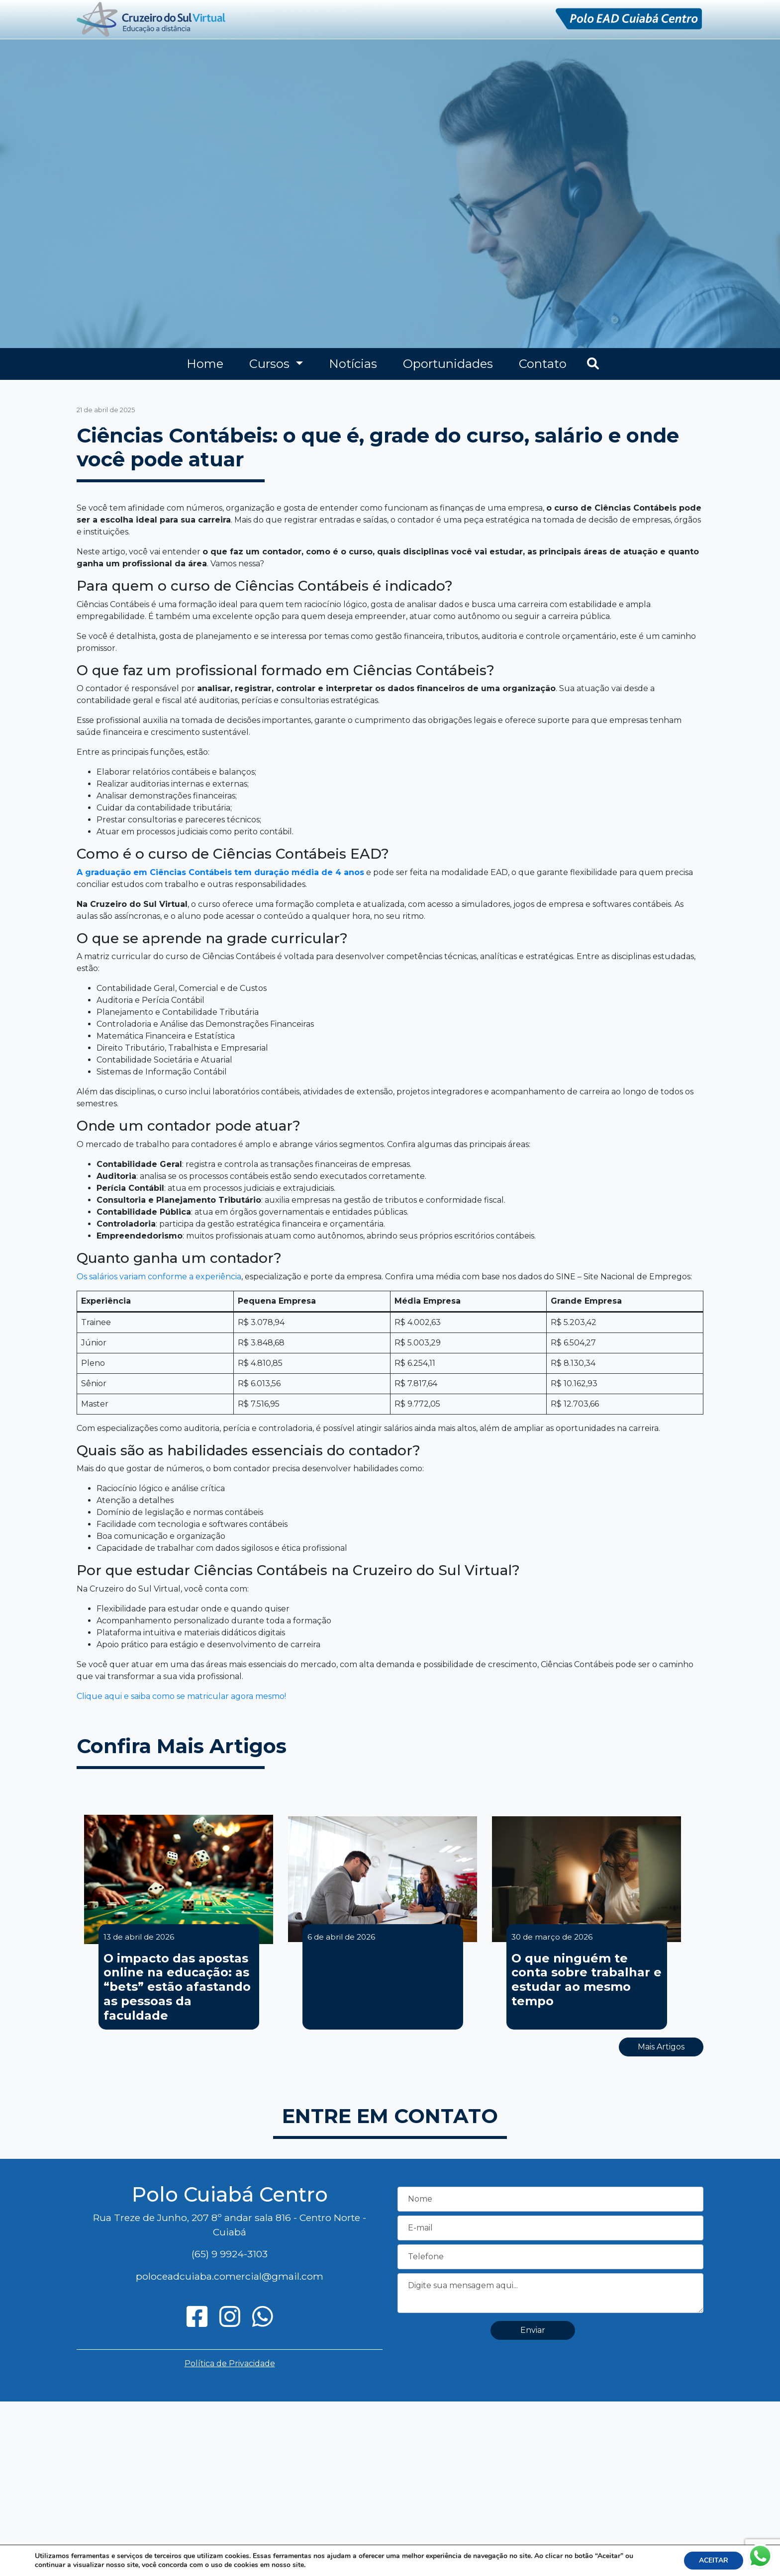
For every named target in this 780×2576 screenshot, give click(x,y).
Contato (543, 363)
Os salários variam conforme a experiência (159, 1276)
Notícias (353, 363)
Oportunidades (448, 363)
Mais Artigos (661, 2046)
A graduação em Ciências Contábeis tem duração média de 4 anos (220, 872)
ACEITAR (713, 2560)
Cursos (270, 363)
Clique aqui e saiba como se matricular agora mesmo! (181, 1696)
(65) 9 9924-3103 (230, 2254)
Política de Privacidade (230, 2363)
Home (205, 363)
